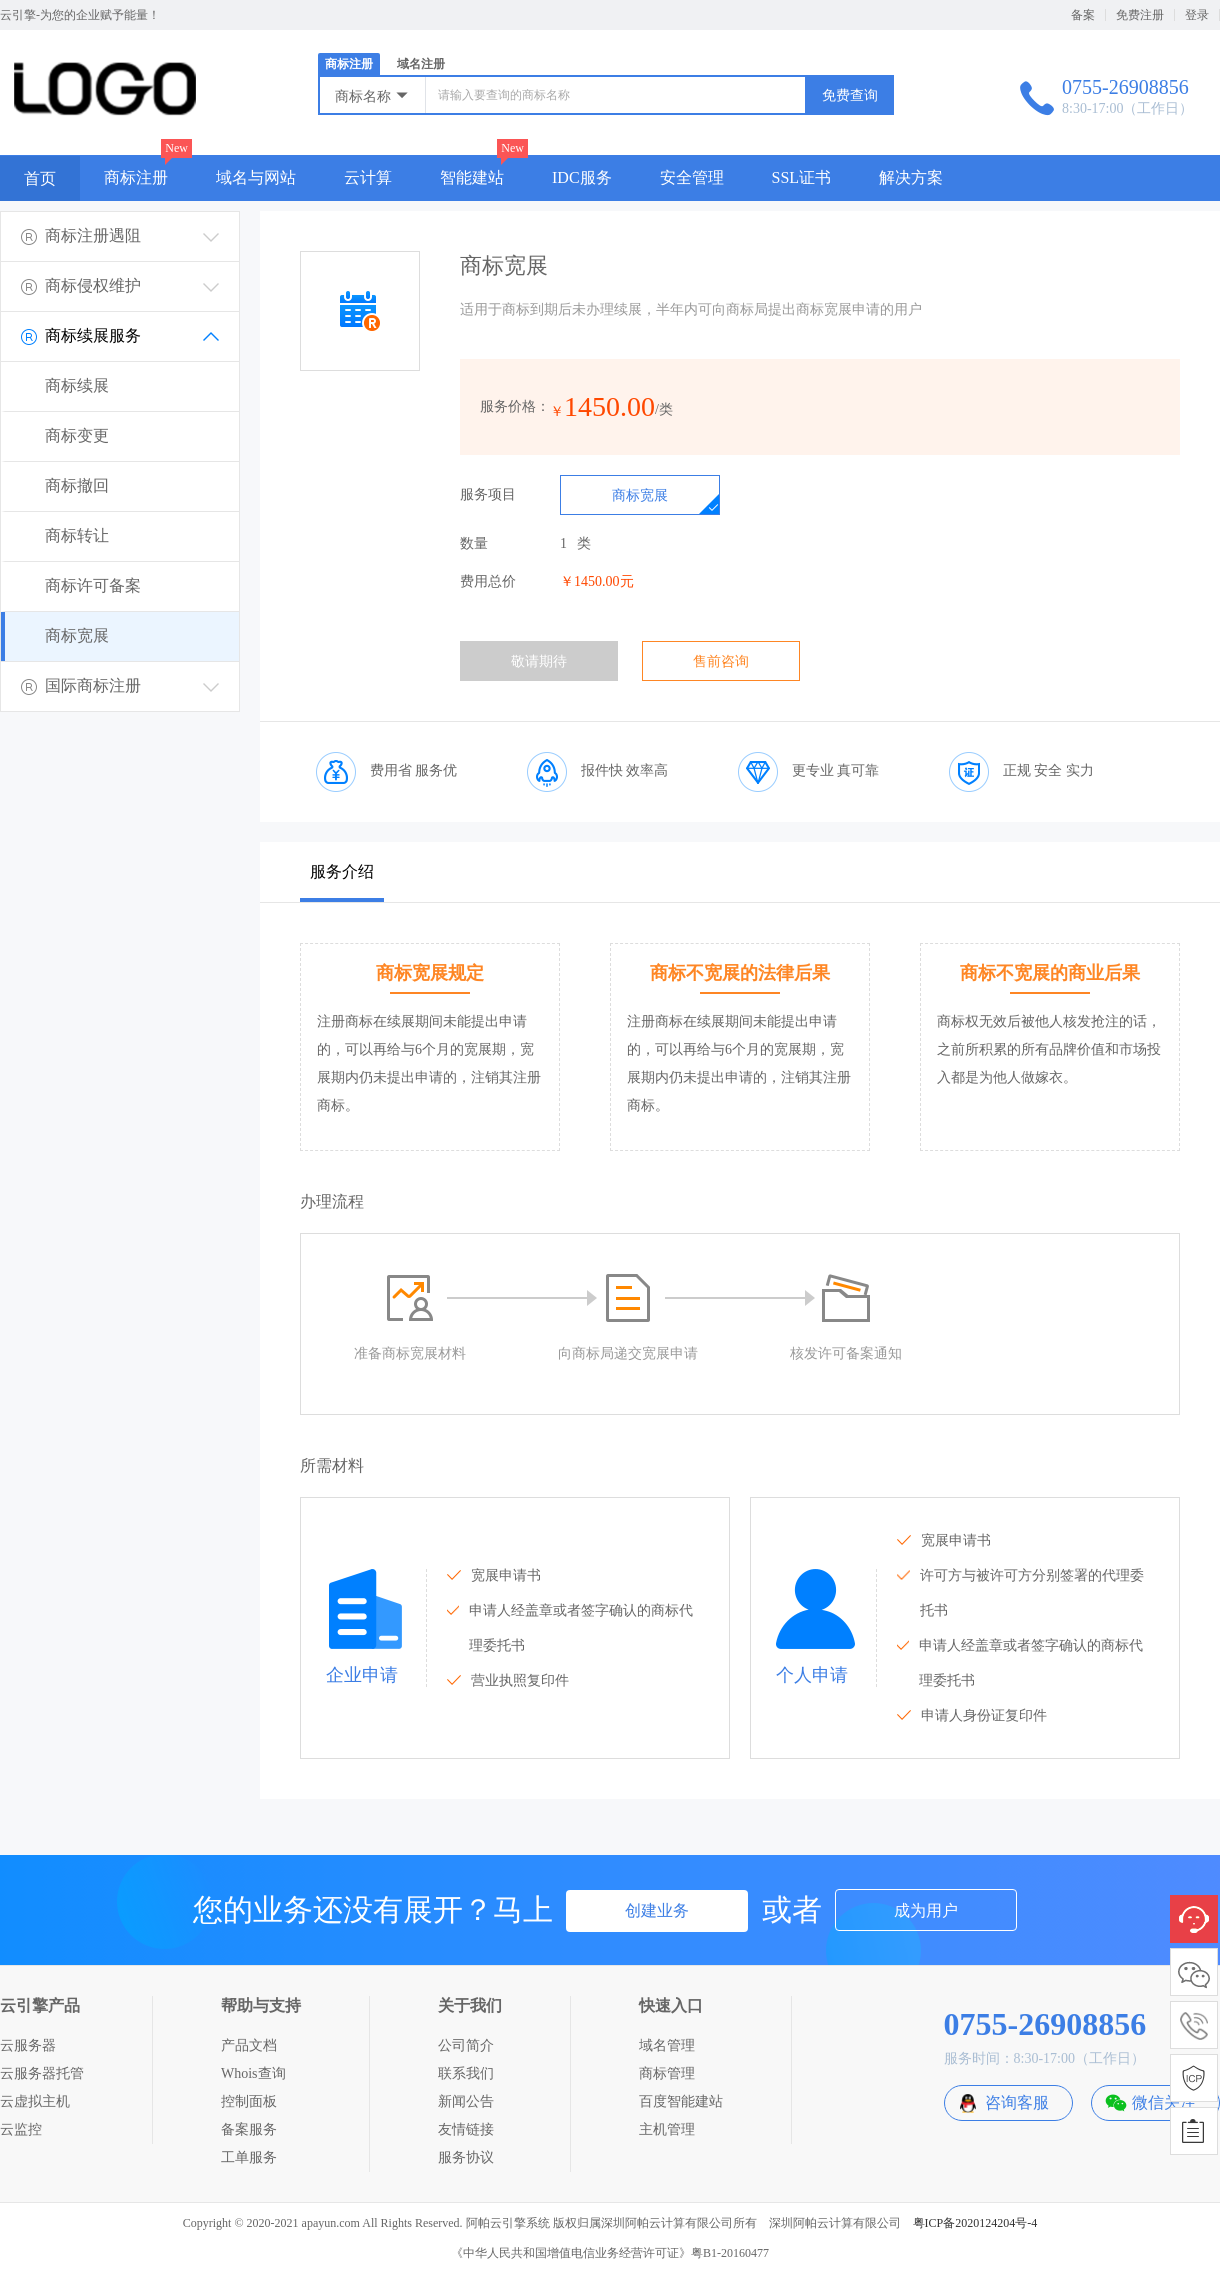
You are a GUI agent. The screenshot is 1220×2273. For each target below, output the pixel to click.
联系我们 (466, 2073)
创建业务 (657, 1910)
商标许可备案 (93, 585)
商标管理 (667, 2073)
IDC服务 (582, 177)
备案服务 (249, 2129)
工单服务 (249, 2157)
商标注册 (349, 64)
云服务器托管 (42, 2073)
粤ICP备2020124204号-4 (975, 2223)
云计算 (368, 177)
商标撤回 (77, 485)
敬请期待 (539, 661)
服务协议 (466, 2157)
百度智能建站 (681, 2101)
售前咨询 (721, 661)
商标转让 (77, 535)
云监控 (21, 2129)
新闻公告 (466, 2101)
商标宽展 (77, 635)
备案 (1083, 15)
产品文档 (249, 2045)
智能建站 (472, 177)
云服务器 (28, 2045)
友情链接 (466, 2129)
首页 (40, 178)
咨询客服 (1017, 2102)
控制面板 (249, 2101)
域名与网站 (256, 177)
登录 (1197, 15)
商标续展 (77, 385)
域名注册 (421, 64)
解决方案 (911, 177)
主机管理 (667, 2129)
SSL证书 (802, 177)
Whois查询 (253, 2073)
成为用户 (926, 1910)
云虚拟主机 (35, 2101)
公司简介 (466, 2045)
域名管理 (667, 2045)
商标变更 (77, 435)
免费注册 (1140, 15)
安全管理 (692, 177)
